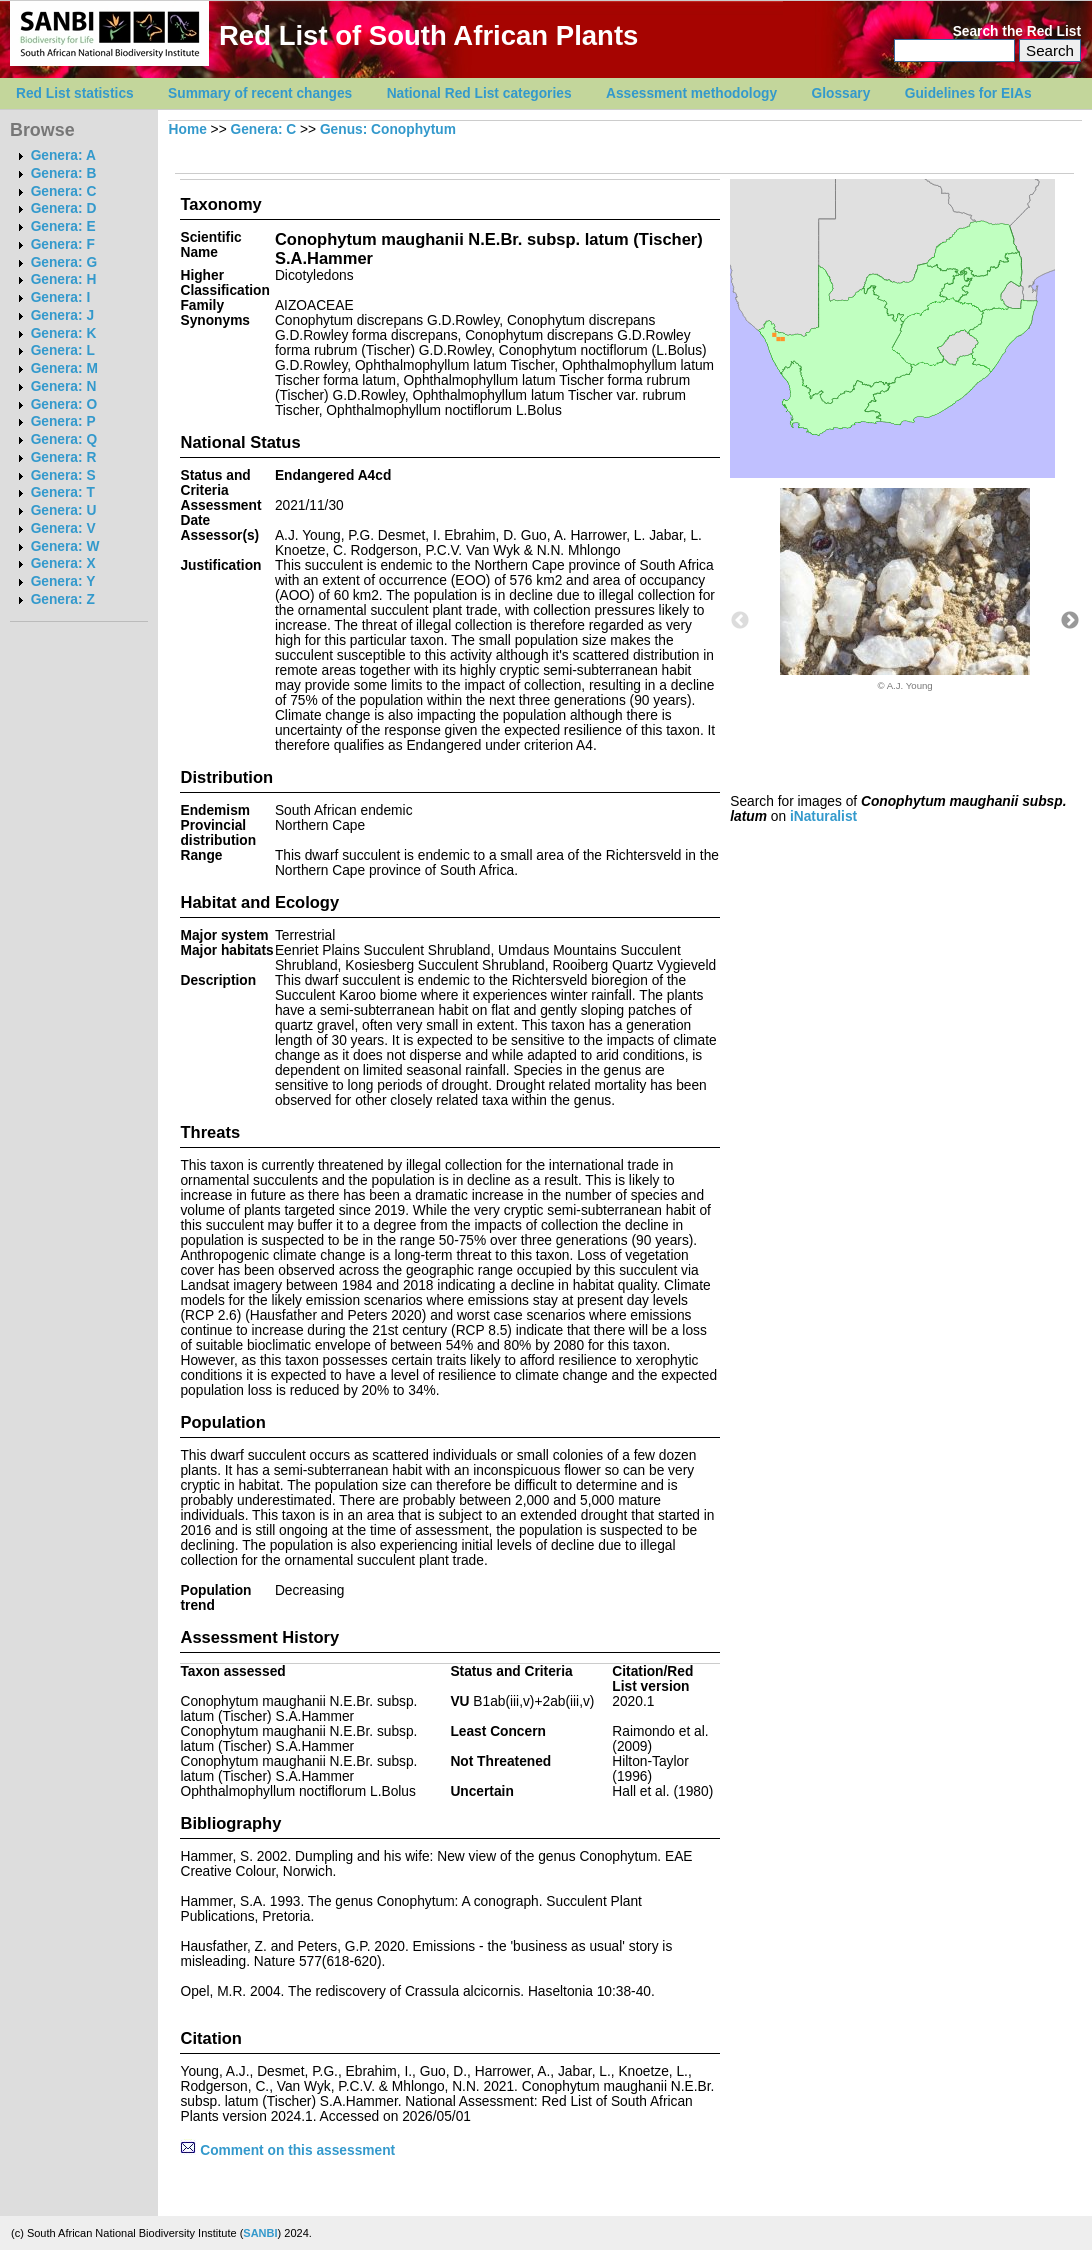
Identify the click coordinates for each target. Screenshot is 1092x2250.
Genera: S (63, 475)
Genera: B (64, 173)
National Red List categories (479, 93)
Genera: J (62, 315)
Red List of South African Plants (428, 35)
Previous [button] (740, 621)
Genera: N (64, 386)
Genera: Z (63, 599)
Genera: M (64, 368)
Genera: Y (63, 581)
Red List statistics (75, 93)
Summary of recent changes (260, 93)
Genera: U (64, 510)
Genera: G (64, 262)
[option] (905, 589)
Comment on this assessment (287, 2150)
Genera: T (63, 492)
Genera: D (64, 208)
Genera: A (63, 155)
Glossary (841, 93)
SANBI (260, 2233)
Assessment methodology (691, 93)
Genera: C (64, 191)
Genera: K (64, 333)
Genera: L (63, 350)
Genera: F (63, 244)
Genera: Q (64, 439)
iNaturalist (823, 816)
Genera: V (63, 528)
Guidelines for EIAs (968, 93)
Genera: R (64, 457)
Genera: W (65, 546)
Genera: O (64, 404)
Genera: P (63, 421)
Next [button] (1070, 621)
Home (188, 129)
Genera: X (63, 563)
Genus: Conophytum (388, 129)
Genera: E (63, 226)
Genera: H (64, 279)
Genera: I (61, 297)
